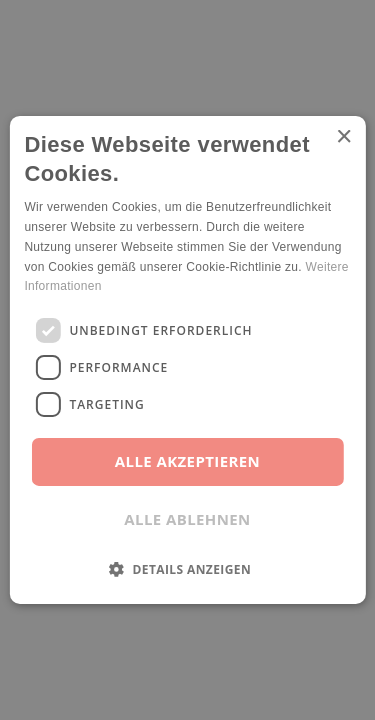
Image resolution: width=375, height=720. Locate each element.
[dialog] (187, 360)
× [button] (343, 137)
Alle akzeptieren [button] (187, 461)
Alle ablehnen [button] (187, 519)
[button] (187, 569)
